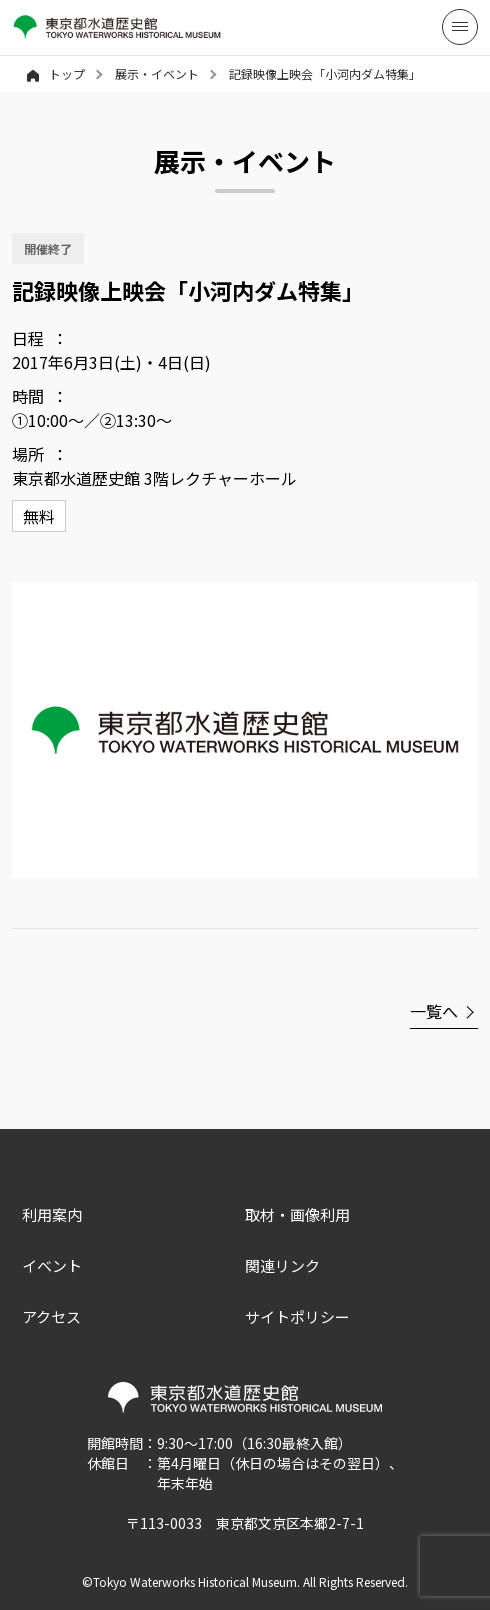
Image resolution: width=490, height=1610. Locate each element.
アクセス (51, 1316)
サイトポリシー (297, 1316)
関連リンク (282, 1265)
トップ (56, 73)
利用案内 (52, 1214)
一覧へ (434, 1011)
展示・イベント (157, 73)
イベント (52, 1265)
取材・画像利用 (297, 1214)
